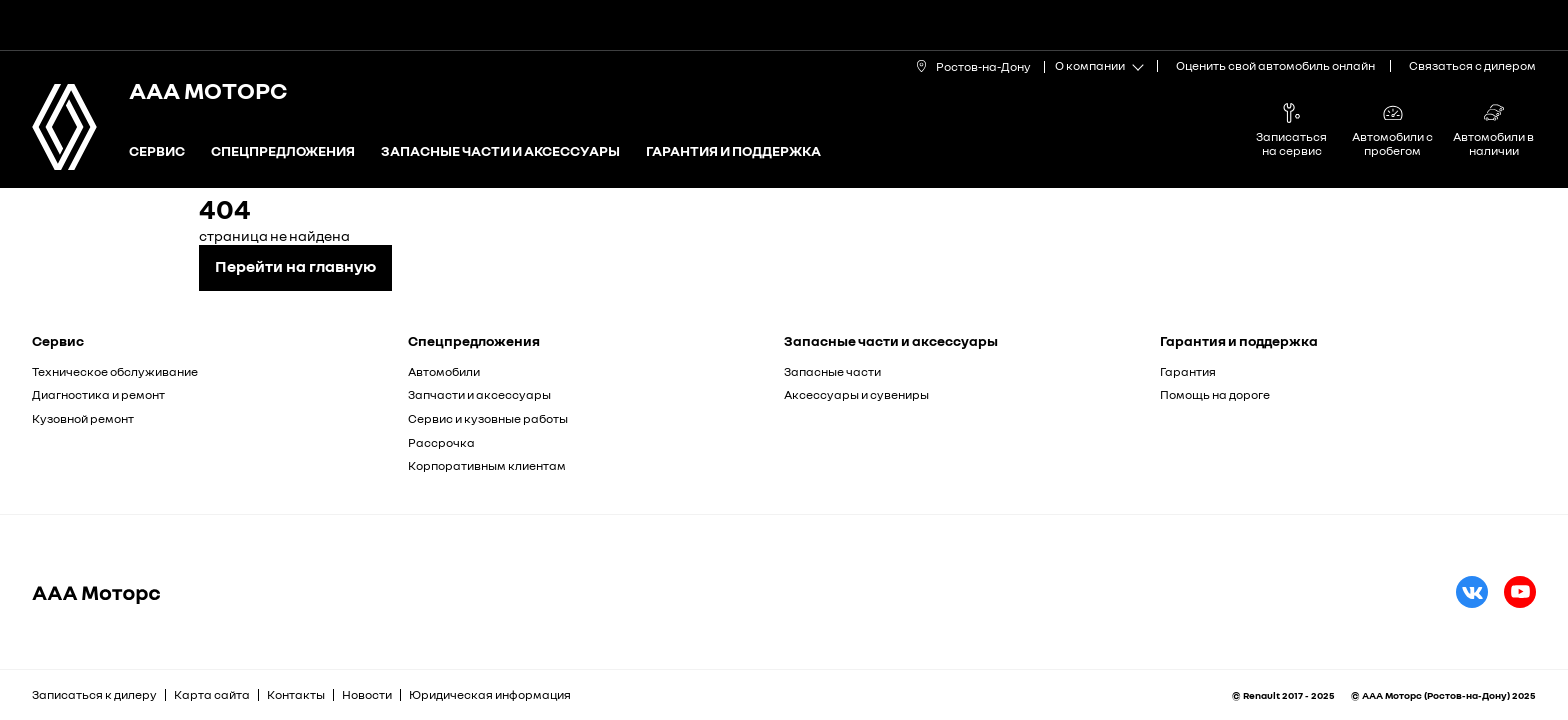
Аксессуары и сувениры (856, 394)
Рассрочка (441, 442)
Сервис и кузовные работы (488, 418)
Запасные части (832, 371)
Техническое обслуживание (115, 371)
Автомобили (444, 371)
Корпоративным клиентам (487, 465)
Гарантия (1188, 371)
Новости (367, 694)
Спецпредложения (283, 151)
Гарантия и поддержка (733, 151)
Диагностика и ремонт (98, 394)
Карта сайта (212, 694)
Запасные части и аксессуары (500, 151)
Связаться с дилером (1472, 65)
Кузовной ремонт (83, 418)
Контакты (296, 694)
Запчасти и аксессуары (479, 394)
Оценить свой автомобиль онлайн (1275, 65)
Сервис (157, 151)
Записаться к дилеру (94, 694)
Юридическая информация (490, 694)
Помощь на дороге (1215, 394)
